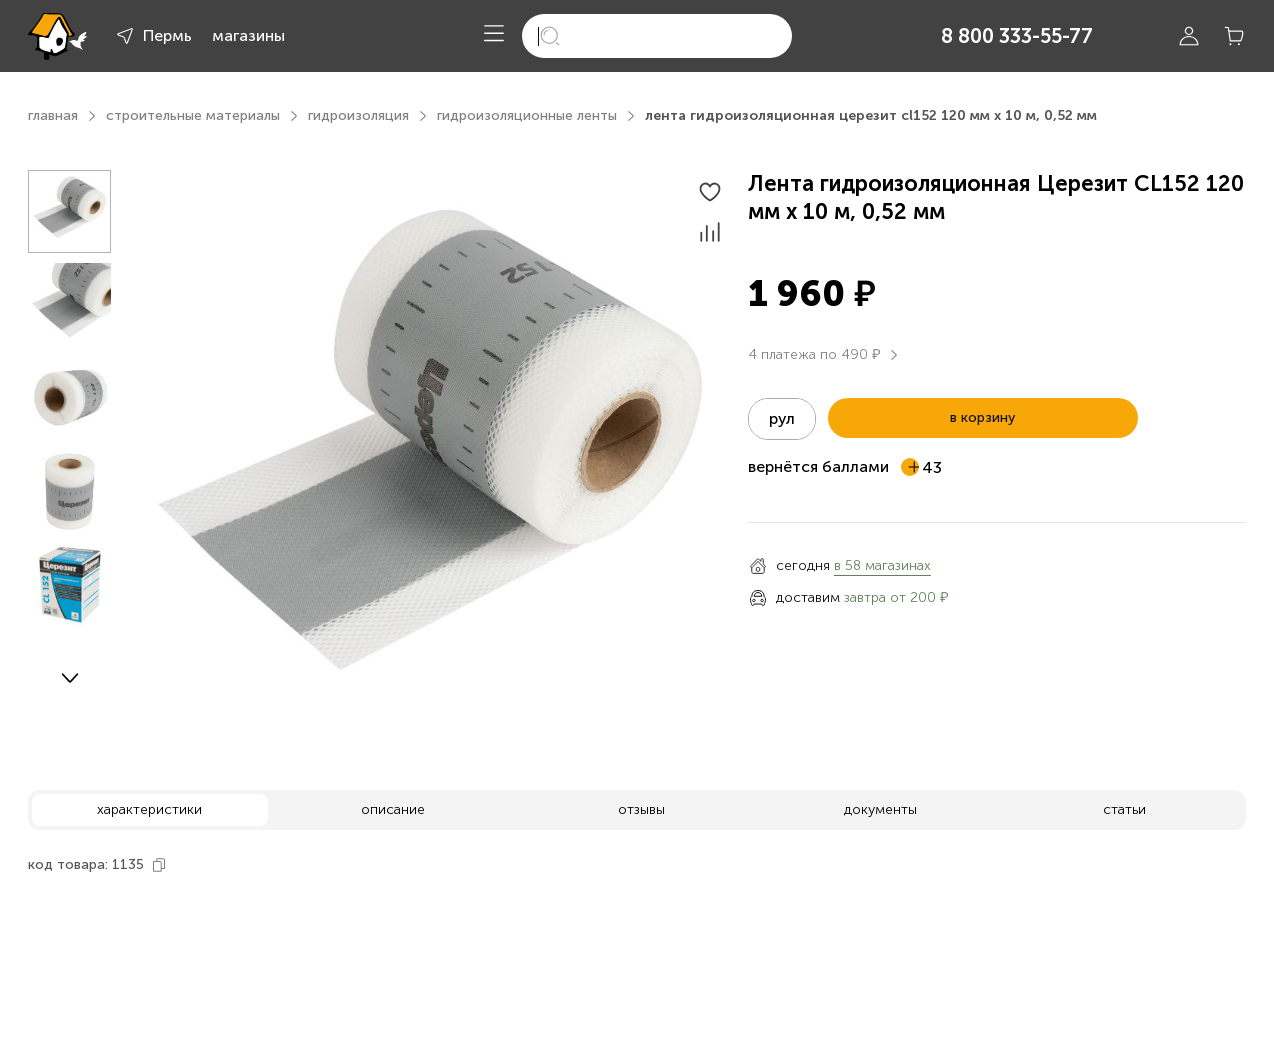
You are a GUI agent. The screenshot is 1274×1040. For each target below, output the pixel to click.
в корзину (982, 417)
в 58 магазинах (882, 565)
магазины (248, 35)
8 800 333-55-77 (1017, 36)
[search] (657, 36)
